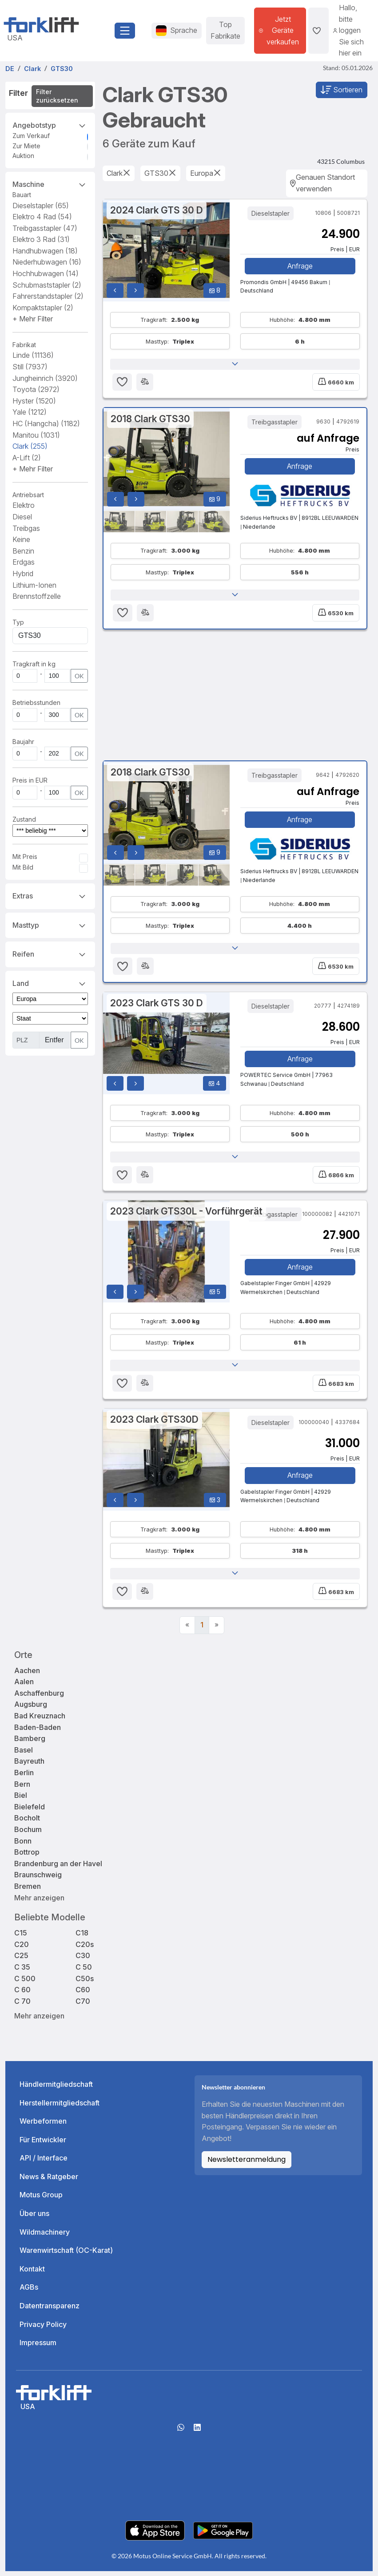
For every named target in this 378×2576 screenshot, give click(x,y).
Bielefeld (29, 1811)
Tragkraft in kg (34, 664)
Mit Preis (24, 856)
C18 (82, 1938)
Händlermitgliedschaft (56, 2089)
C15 (20, 1938)
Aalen (24, 1686)
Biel (20, 1800)
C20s (85, 1949)
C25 (21, 1960)
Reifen (50, 953)
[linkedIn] (197, 2435)
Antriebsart (28, 495)
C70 (83, 2006)
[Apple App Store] (155, 2534)
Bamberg (29, 1743)
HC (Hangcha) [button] (46, 423)
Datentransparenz (50, 2310)
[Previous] (187, 1630)
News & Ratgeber (49, 2181)
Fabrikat (24, 344)
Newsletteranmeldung (246, 2165)
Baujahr (23, 741)
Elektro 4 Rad (42, 216)
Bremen (27, 1891)
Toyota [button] (36, 389)
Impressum (38, 2347)
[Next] (216, 1630)
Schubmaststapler (46, 285)
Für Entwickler (43, 2144)
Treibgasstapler (44, 228)
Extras (50, 895)
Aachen (27, 1675)
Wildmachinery (45, 2236)
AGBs (29, 2292)
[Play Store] (223, 2534)
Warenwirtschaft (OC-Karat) (66, 2255)
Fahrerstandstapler (48, 296)
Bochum (28, 1834)
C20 (21, 1949)
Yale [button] (29, 412)
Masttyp (50, 925)
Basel (23, 1754)
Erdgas (23, 562)
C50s (85, 1983)
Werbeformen (43, 2126)
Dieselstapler (40, 205)
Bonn (23, 1845)
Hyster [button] (34, 400)
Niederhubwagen (46, 261)
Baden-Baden (37, 1732)
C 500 (25, 1983)
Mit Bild (22, 867)
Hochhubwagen (45, 273)
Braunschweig (38, 1880)
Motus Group (41, 2200)
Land (50, 983)
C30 (83, 1960)
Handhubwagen (45, 250)
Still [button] (30, 366)
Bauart (21, 194)
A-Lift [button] (26, 457)
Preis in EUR (30, 780)
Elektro (23, 505)
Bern (22, 1789)
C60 (83, 1994)
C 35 (22, 1971)
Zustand (24, 819)
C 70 (22, 2006)
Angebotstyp (50, 125)
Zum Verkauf (31, 135)
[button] (32, 318)
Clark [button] (30, 446)
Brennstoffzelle (36, 596)
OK (79, 676)
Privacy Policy (43, 2329)
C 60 (22, 1994)
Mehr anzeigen (39, 1902)
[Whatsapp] (180, 2435)
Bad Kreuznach (39, 1721)
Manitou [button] (36, 435)
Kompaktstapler (42, 307)
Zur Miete (26, 146)
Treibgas (26, 528)
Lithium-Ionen (34, 585)
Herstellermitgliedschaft (59, 2107)
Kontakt (32, 2273)
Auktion (23, 155)
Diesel (22, 516)
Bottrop (27, 1857)
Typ (18, 622)
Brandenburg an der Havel (58, 1868)
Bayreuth (29, 1766)
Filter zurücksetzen (57, 96)
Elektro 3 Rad (41, 239)
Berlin (24, 1777)
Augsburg (30, 1709)
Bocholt (27, 1823)
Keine (21, 539)
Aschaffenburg (39, 1698)
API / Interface (44, 2163)
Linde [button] (33, 355)
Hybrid (22, 573)
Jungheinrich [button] (45, 378)
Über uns (34, 2218)
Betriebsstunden (36, 702)
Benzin (23, 550)
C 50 (84, 1971)
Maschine (50, 184)
